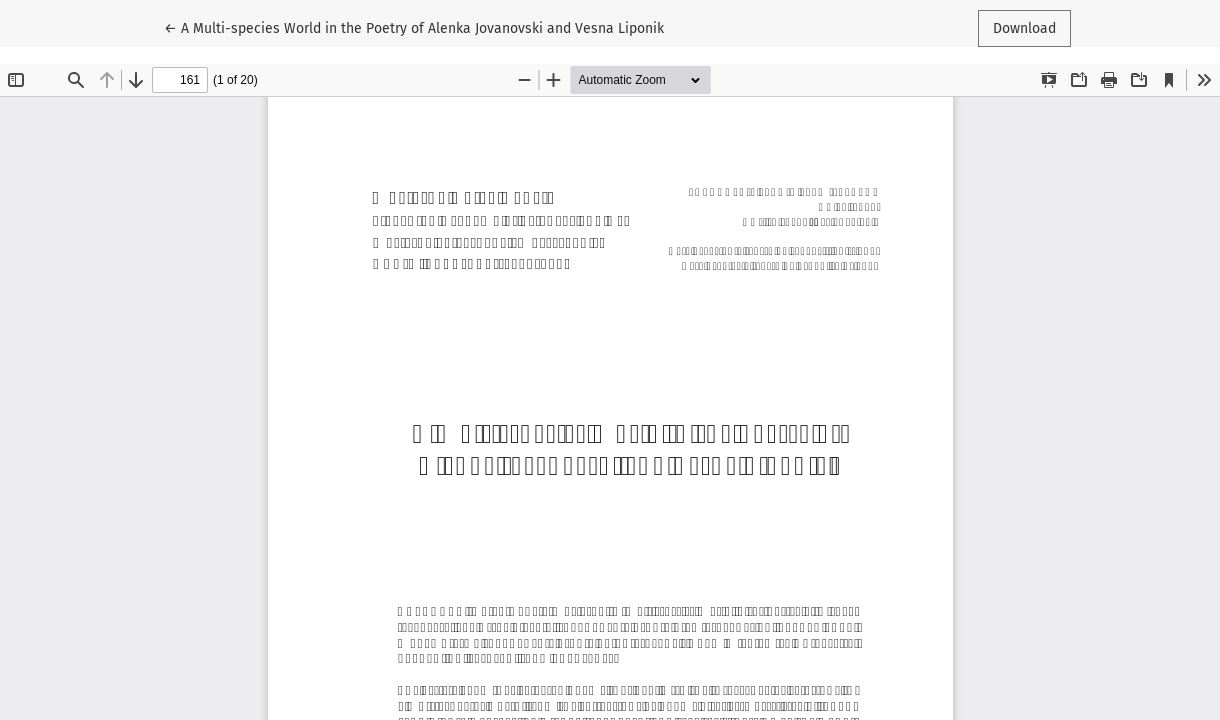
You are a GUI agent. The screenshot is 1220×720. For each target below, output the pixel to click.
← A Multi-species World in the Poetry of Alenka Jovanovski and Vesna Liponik (414, 27)
